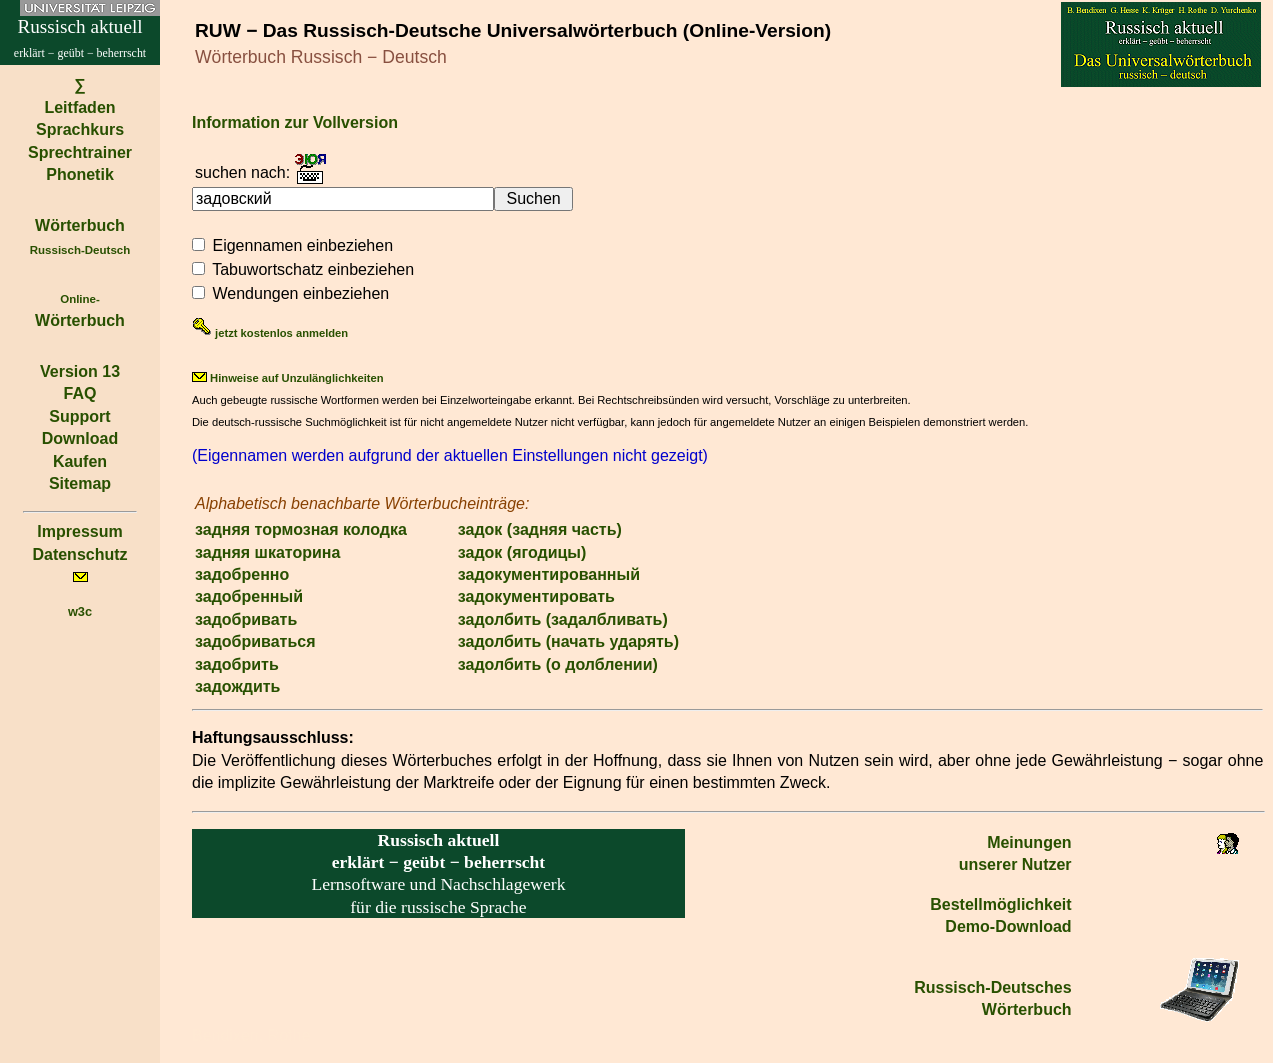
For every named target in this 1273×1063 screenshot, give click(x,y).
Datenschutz (79, 554)
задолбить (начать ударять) (568, 641)
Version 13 (80, 371)
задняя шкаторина (267, 552)
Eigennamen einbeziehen (302, 245)
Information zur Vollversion (295, 122)
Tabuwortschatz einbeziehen (313, 269)
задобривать (246, 619)
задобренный (249, 596)
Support (79, 416)
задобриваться (255, 641)
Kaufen (80, 461)
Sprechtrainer (80, 152)
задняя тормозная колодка (301, 529)
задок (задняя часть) (540, 529)
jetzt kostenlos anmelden (270, 333)
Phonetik (80, 174)
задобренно (242, 574)
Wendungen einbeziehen (300, 293)
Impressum (79, 531)
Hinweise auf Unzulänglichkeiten (288, 378)
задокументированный (549, 574)
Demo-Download (1008, 926)
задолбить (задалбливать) (563, 619)
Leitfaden (79, 107)
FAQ (80, 393)
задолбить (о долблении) (558, 664)
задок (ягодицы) (522, 552)
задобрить (237, 664)
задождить (237, 686)
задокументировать (536, 596)
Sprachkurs (80, 129)
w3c (80, 611)
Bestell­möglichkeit (1000, 904)
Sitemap (80, 483)
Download (80, 438)
